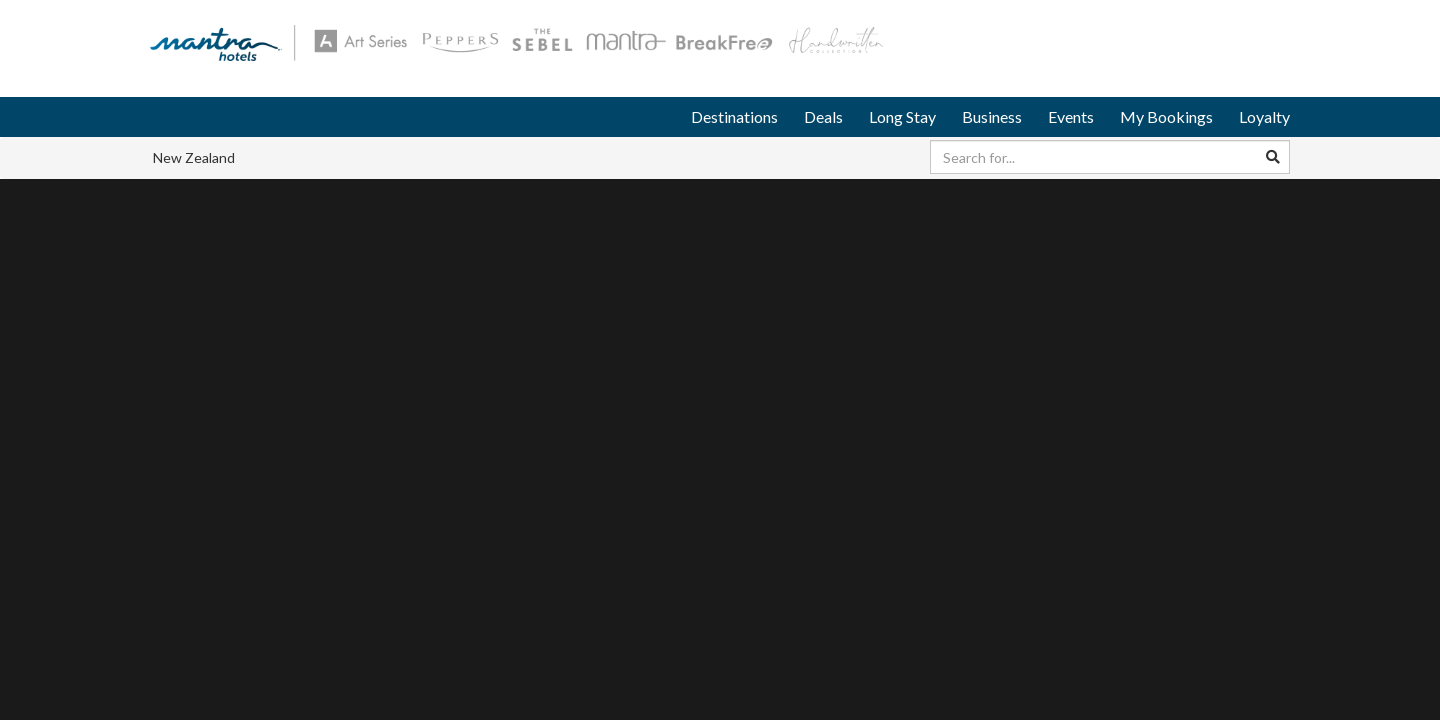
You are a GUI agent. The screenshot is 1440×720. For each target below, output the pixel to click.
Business (992, 116)
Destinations (734, 116)
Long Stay (902, 116)
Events (1071, 116)
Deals (823, 116)
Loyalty (1264, 116)
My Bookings (1166, 116)
